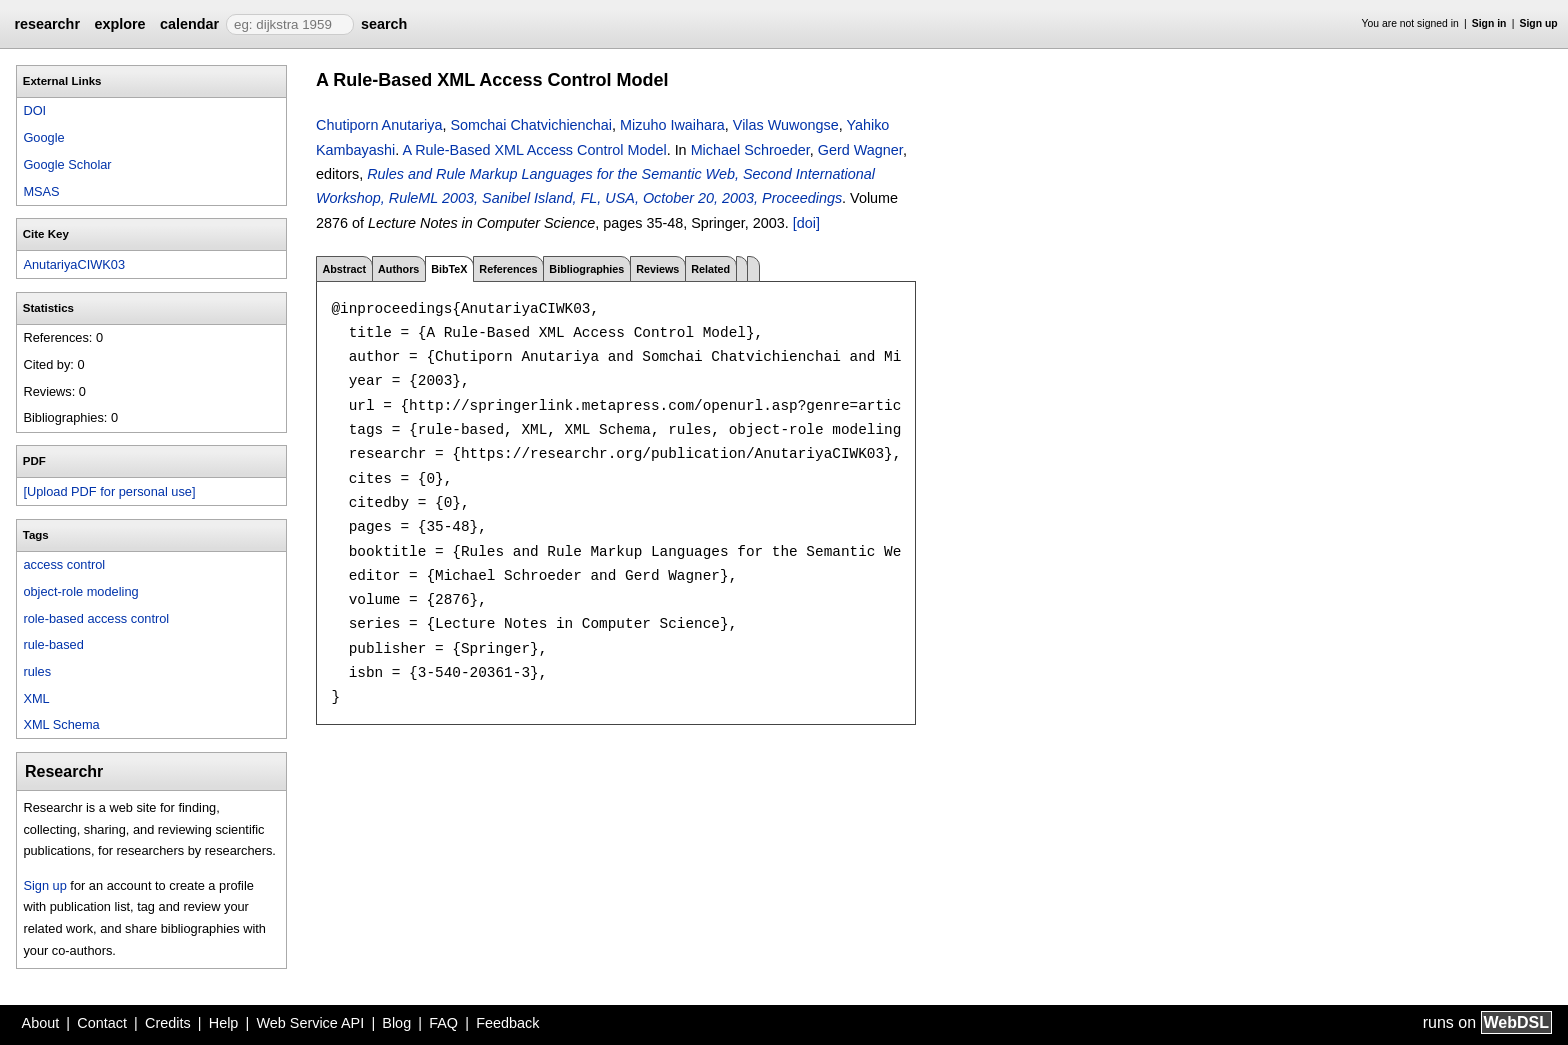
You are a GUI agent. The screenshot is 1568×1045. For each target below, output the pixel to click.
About (41, 1023)
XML (36, 698)
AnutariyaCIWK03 (74, 264)
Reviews (657, 269)
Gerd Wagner (860, 150)
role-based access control (96, 618)
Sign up (1539, 23)
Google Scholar (67, 164)
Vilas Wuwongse (786, 125)
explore (119, 24)
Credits (168, 1023)
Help (224, 1023)
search (384, 24)
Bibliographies (586, 269)
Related (710, 269)
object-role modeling (80, 591)
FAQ (443, 1023)
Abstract (344, 269)
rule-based (53, 644)
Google (43, 137)
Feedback (507, 1023)
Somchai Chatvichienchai (531, 125)
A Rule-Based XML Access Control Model (534, 150)
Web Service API (310, 1023)
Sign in (1489, 23)
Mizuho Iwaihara (672, 125)
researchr (47, 24)
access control (64, 564)
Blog (396, 1023)
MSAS (41, 191)
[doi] (806, 223)
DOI (34, 110)
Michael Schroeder (750, 150)
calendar (189, 24)
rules (37, 671)
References (508, 269)
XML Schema (61, 724)
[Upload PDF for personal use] (109, 491)
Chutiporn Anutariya (379, 125)
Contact (102, 1023)
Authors (398, 269)
